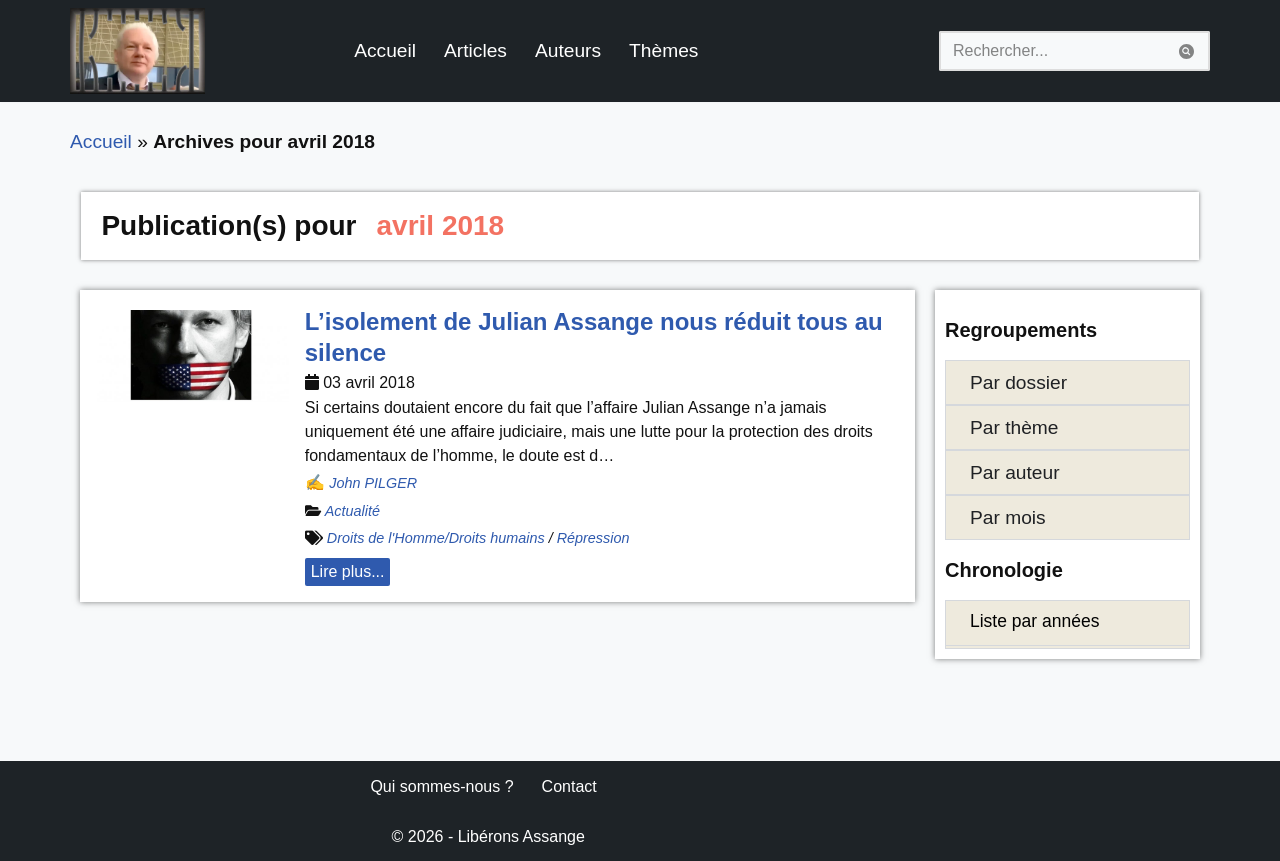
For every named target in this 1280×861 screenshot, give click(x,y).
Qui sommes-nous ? (441, 786)
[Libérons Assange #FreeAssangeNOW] (137, 51)
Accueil (385, 50)
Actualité (352, 511)
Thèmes (663, 50)
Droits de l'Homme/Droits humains (436, 538)
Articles (475, 50)
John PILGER (373, 483)
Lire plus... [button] (348, 571)
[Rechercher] (1052, 51)
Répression (593, 538)
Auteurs (568, 50)
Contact (569, 786)
